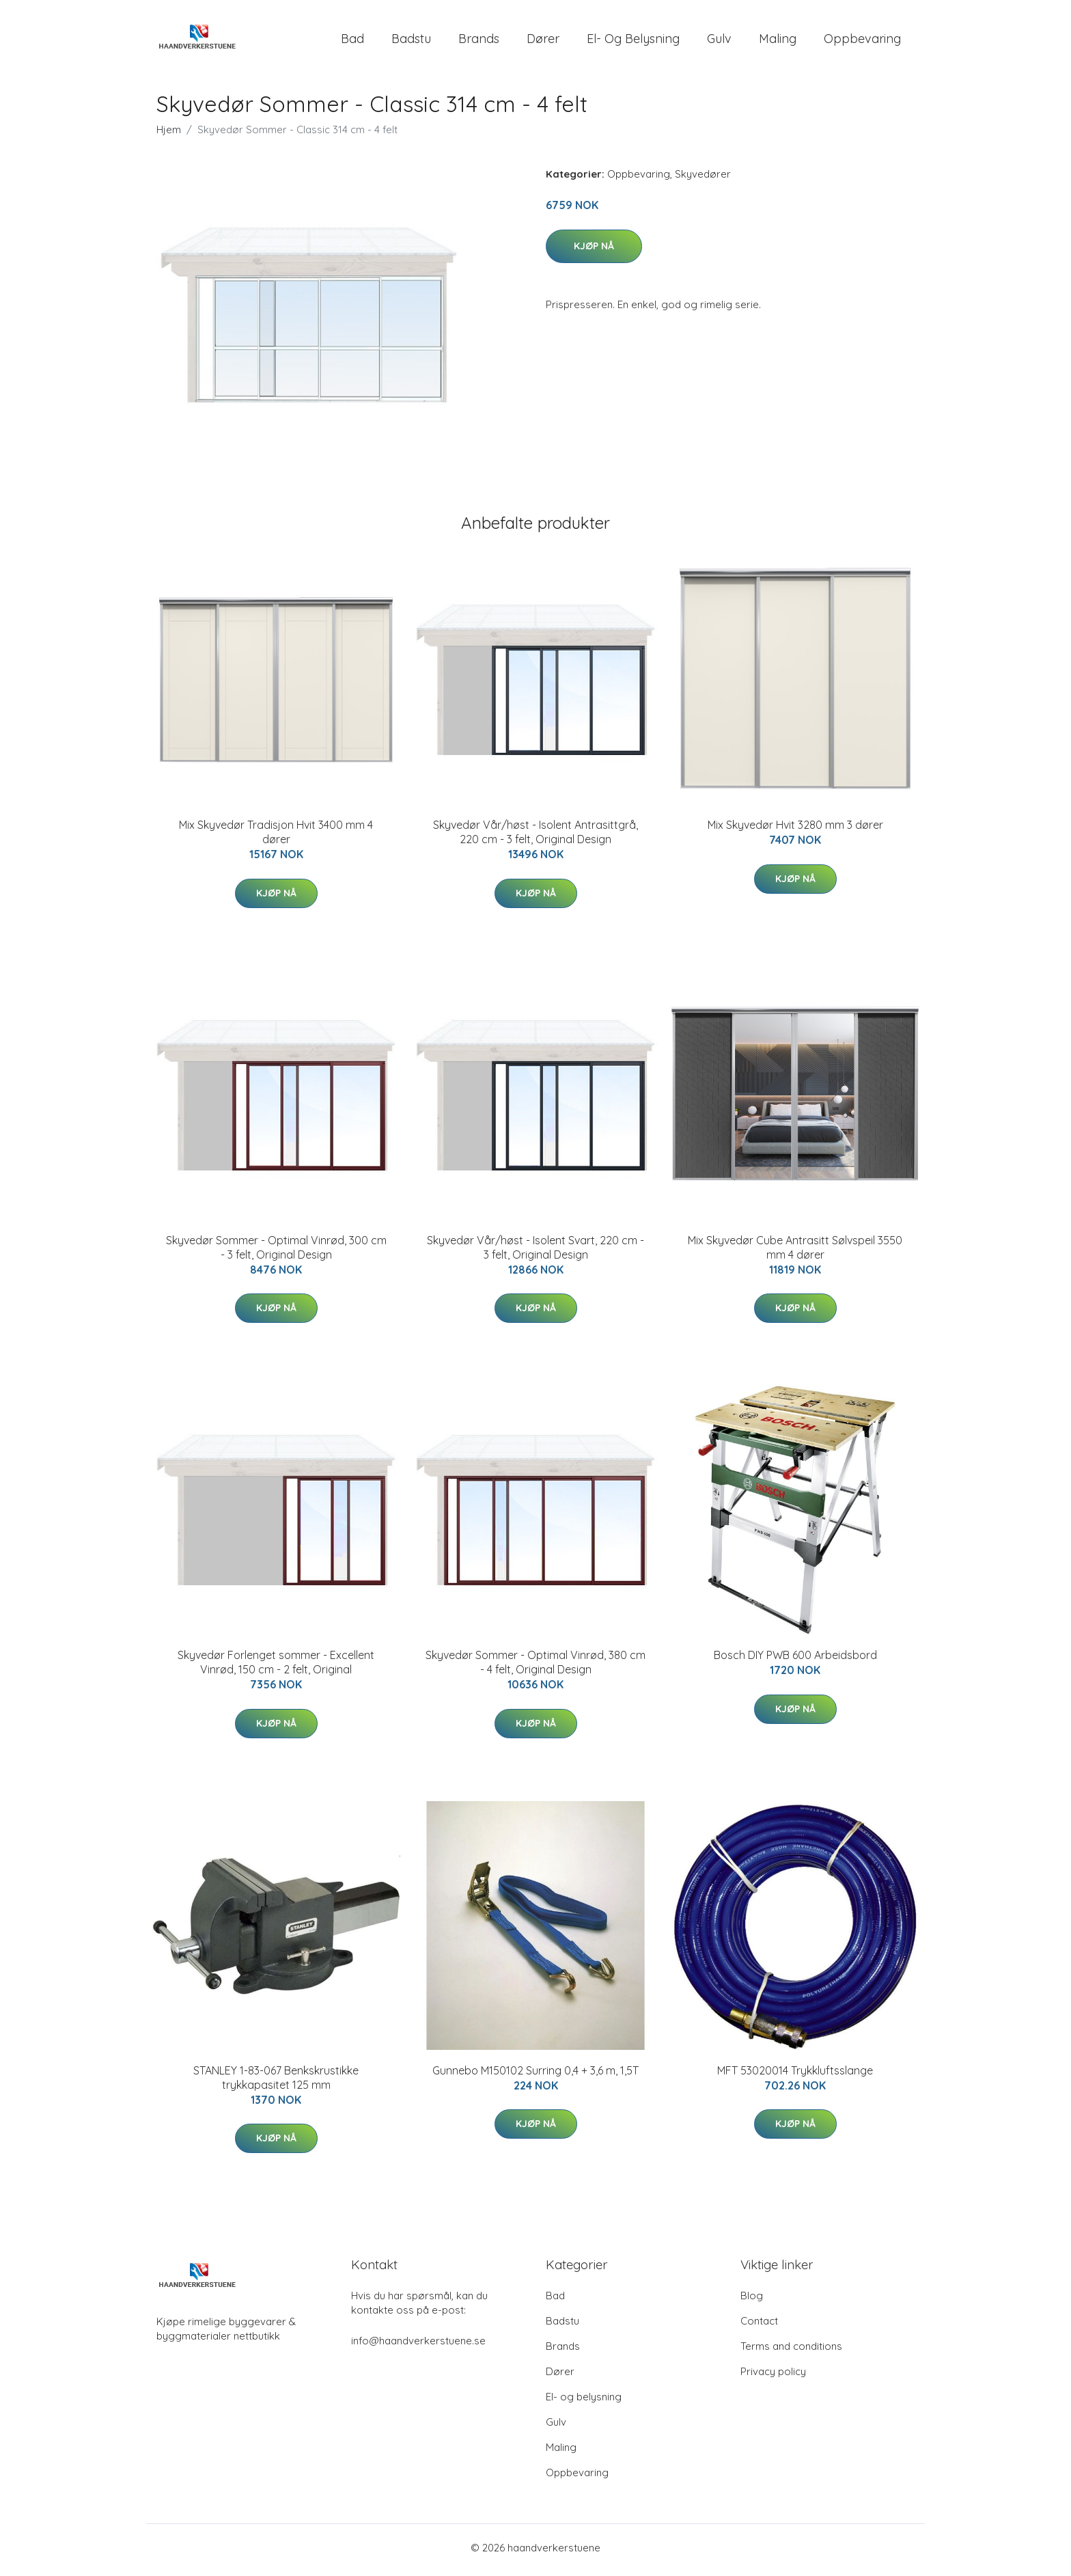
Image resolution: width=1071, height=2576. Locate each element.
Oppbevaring (862, 41)
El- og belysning (633, 41)
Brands (478, 41)
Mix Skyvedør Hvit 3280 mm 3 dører (795, 829)
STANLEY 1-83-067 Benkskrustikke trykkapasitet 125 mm (276, 2082)
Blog (751, 2300)
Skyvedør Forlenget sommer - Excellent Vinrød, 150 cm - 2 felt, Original (276, 1667)
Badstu (411, 41)
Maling (777, 41)
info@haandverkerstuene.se (418, 2345)
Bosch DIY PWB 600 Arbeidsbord (795, 1660)
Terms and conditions (791, 2350)
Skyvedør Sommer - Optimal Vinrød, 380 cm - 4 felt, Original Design (535, 1667)
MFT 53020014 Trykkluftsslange (795, 2074)
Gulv (719, 41)
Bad (352, 41)
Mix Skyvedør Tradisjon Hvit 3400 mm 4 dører (276, 837)
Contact (759, 2325)
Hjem (168, 134)
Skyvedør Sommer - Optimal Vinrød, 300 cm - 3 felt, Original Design (276, 1251)
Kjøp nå (594, 250)
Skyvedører (703, 178)
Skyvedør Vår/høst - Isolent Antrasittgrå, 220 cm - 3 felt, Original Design (535, 837)
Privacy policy (773, 2376)
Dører (543, 41)
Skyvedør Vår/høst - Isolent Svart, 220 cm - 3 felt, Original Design (535, 1251)
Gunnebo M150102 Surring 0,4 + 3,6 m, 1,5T (535, 2074)
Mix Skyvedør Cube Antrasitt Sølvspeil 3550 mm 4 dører (795, 1251)
